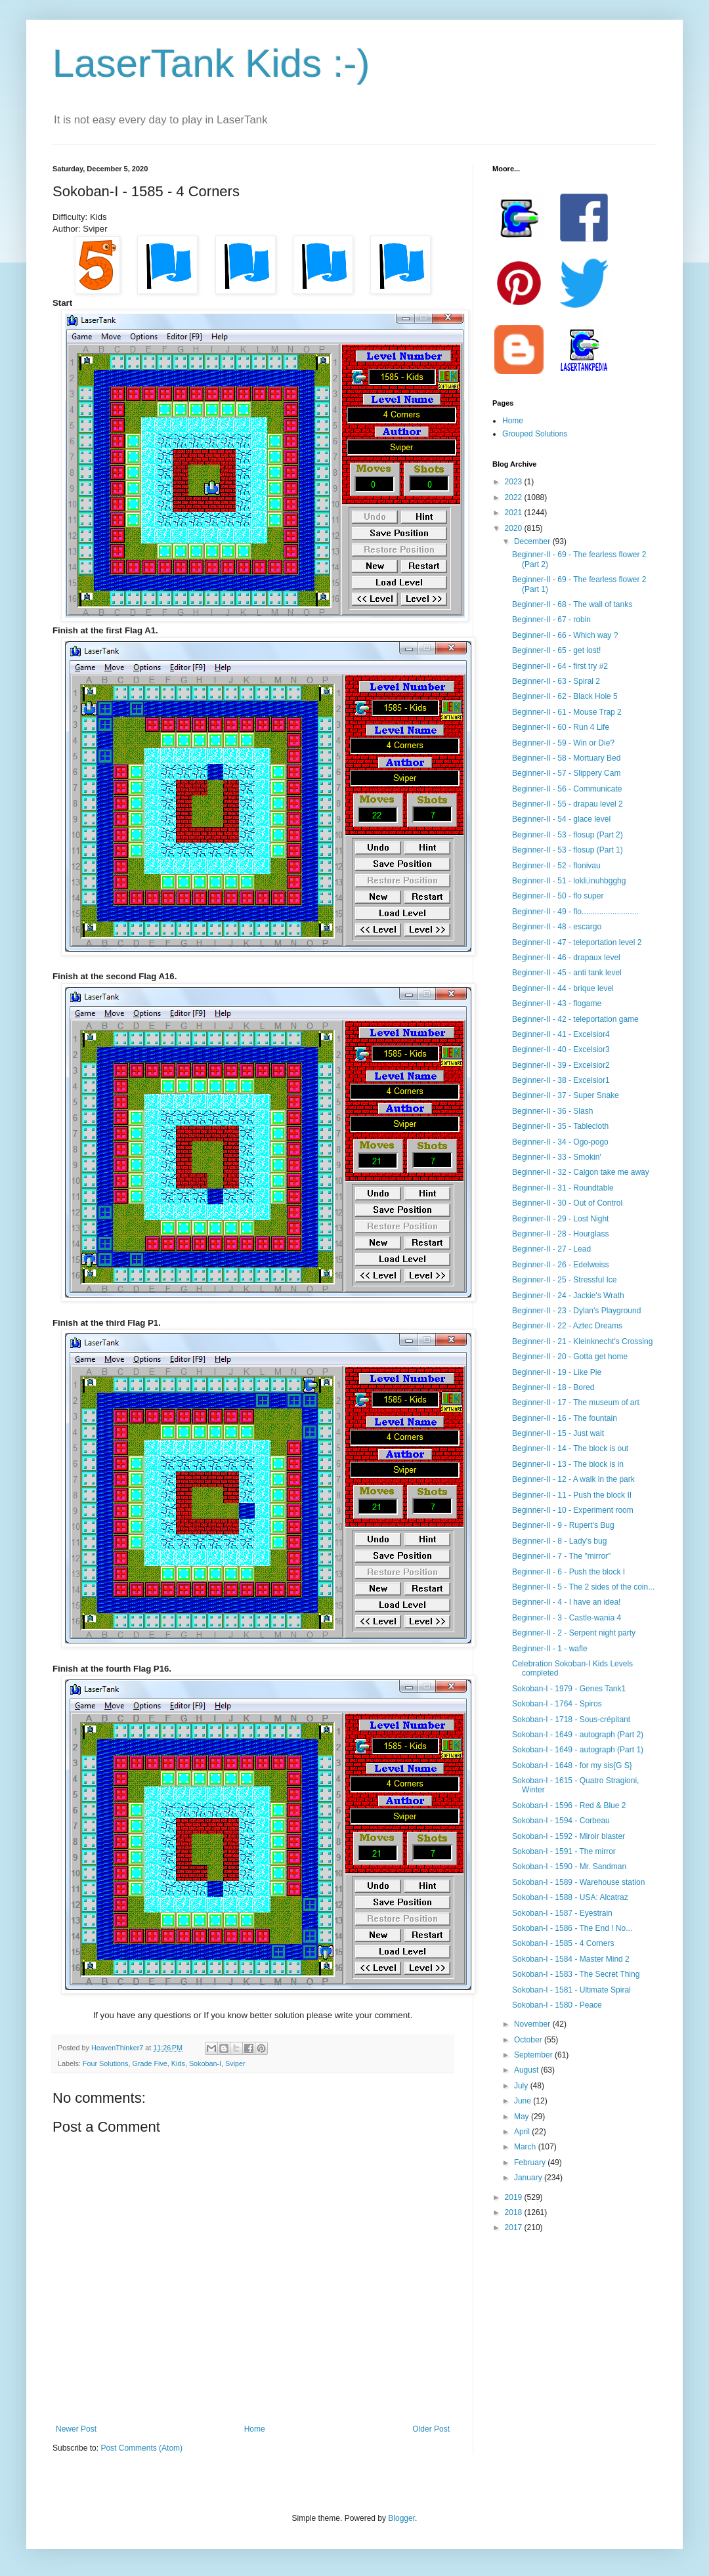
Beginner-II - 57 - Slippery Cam (566, 773)
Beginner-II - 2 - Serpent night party (573, 1632)
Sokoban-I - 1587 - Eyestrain (562, 1913)
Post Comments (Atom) (141, 2448)
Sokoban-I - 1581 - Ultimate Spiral (571, 1990)
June (523, 2100)
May (522, 2116)
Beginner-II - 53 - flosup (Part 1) (567, 850)
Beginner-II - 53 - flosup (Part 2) (567, 834)
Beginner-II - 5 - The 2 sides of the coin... (583, 1587)
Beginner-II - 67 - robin (551, 619)
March (526, 2146)
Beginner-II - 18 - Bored (553, 1387)
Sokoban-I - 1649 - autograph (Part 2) (577, 1734)
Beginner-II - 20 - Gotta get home (570, 1356)
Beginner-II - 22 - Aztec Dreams (567, 1325)
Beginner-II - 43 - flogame (556, 1003)
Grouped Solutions (534, 433)
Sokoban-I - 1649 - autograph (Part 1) (577, 1749)
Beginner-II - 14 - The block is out (570, 1448)
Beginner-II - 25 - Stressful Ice (564, 1279)
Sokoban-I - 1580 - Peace (557, 2005)
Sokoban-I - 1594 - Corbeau (561, 1820)
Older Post (431, 2429)
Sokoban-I (205, 2063)
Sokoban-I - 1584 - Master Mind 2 (571, 1959)
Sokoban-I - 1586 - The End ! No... (572, 1928)
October (529, 2039)
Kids (178, 2063)
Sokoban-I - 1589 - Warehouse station (578, 1882)
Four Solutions (106, 2063)
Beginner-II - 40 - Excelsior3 (561, 1049)
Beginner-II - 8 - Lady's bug (559, 1541)
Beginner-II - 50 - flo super (557, 895)
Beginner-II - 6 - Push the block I (568, 1571)
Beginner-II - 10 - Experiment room (573, 1510)
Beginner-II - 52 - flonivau (556, 865)
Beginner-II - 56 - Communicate (567, 788)
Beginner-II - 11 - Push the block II (572, 1495)
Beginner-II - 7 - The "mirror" (561, 1556)
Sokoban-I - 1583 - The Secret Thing (575, 1974)
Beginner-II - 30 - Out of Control (567, 1203)
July (522, 2085)
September (534, 2054)
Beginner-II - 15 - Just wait (558, 1433)
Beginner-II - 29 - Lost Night (560, 1218)
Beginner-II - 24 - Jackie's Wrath (568, 1295)
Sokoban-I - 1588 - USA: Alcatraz (570, 1897)
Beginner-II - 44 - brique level (563, 988)
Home (254, 2429)
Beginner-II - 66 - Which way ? (565, 635)
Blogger (401, 2518)
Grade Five (149, 2063)
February (531, 2162)
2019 (515, 2197)
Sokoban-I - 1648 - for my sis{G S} (572, 1765)
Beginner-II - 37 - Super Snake (565, 1095)
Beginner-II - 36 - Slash (552, 1111)
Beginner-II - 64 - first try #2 (560, 666)
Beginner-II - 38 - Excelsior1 (561, 1080)
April (523, 2131)
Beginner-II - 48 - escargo (556, 926)
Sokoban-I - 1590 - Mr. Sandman (569, 1866)
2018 (515, 2212)
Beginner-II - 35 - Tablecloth (560, 1126)
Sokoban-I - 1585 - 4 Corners (563, 1943)
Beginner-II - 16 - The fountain (564, 1418)
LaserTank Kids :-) (211, 63)
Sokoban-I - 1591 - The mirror (564, 1851)
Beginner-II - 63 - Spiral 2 (556, 681)
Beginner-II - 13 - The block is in (568, 1464)
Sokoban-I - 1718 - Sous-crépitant (571, 1719)
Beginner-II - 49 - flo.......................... (575, 911)
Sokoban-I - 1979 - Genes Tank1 (569, 1688)
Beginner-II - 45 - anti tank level (567, 972)
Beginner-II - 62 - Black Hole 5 (565, 696)
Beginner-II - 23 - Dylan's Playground (576, 1310)
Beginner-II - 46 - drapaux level (566, 957)
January (529, 2177)
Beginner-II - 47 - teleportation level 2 (576, 942)
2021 (515, 512)
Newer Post (76, 2429)
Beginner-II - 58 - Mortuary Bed (566, 758)
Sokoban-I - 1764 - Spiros (557, 1703)
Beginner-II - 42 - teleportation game (575, 1019)
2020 (515, 528)
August (527, 2070)
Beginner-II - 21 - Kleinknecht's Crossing (582, 1341)
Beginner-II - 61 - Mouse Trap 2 (567, 712)
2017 (515, 2227)
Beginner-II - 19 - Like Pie (556, 1372)
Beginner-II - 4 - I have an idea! (566, 1602)
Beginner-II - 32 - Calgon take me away (580, 1172)
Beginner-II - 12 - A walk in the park (573, 1479)
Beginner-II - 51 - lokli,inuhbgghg (569, 880)
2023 (515, 481)
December (533, 541)
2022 (515, 497)
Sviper (235, 2063)
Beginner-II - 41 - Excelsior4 (561, 1034)
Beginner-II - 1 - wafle (550, 1648)
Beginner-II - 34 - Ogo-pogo (560, 1142)
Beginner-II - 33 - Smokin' (556, 1157)
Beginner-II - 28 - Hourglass (560, 1233)
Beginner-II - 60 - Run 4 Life (560, 727)
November (533, 2024)
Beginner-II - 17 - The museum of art (575, 1402)
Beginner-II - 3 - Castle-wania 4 (566, 1617)
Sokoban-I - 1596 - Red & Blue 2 (569, 1805)
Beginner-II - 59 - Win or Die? (563, 743)
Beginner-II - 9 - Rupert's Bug (563, 1525)
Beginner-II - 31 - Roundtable (563, 1188)
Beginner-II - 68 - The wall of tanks (572, 604)
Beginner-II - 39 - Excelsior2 (561, 1065)
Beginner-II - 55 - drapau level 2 (567, 804)
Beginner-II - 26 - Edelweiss (560, 1264)
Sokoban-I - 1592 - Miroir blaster (568, 1836)
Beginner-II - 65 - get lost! (556, 650)
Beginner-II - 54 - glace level (561, 819)
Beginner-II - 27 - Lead (551, 1249)
